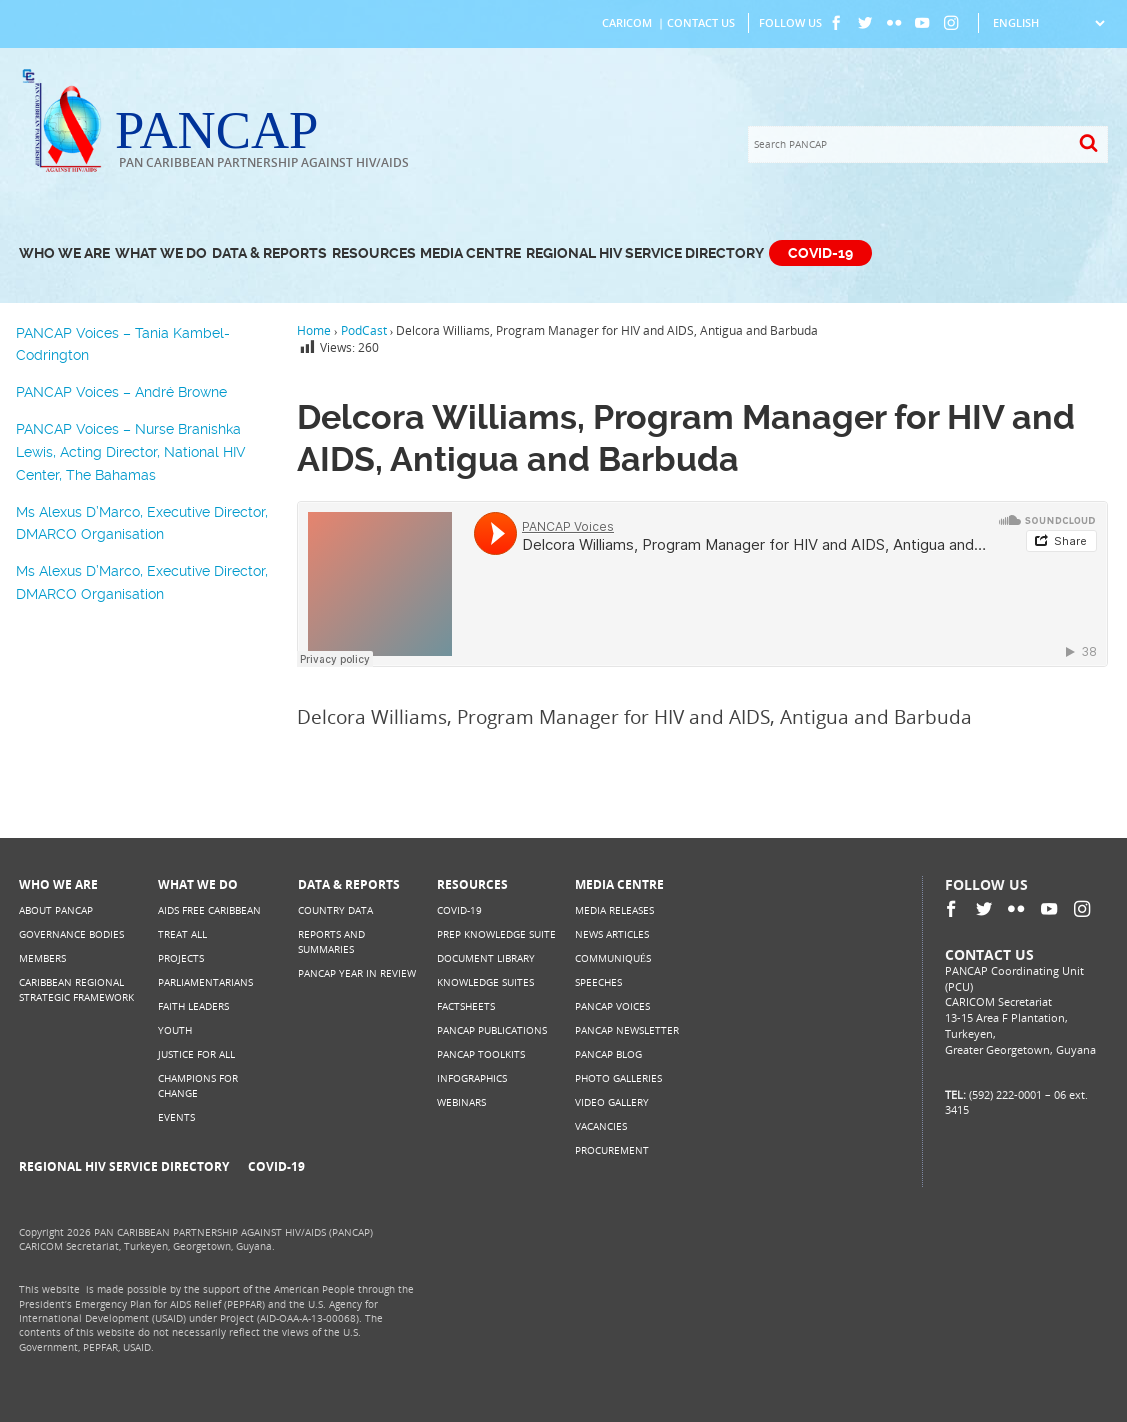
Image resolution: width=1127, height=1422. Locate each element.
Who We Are (64, 253)
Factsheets (466, 1006)
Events (176, 1117)
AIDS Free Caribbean (209, 910)
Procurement (612, 1150)
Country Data (335, 910)
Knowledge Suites (485, 982)
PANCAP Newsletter (627, 1030)
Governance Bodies (71, 934)
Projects (181, 958)
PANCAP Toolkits (481, 1054)
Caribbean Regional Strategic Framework (76, 989)
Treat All (182, 934)
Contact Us (701, 23)
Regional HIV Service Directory (645, 253)
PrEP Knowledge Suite (496, 934)
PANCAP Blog (608, 1054)
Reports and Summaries (331, 941)
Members (42, 958)
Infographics (472, 1078)
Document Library (486, 958)
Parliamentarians (205, 982)
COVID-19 (820, 253)
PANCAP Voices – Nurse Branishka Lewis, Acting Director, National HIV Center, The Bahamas (131, 451)
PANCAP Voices (612, 1006)
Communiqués (613, 958)
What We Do (161, 253)
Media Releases (614, 910)
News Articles (612, 934)
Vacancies (601, 1126)
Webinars (461, 1102)
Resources (374, 253)
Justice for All (196, 1054)
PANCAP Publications (492, 1030)
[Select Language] (1048, 23)
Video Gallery (612, 1102)
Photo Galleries (618, 1078)
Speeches (598, 982)
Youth (175, 1030)
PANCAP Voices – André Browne (121, 392)
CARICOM (627, 23)
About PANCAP (56, 910)
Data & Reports (269, 253)
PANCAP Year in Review (357, 973)
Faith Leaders (193, 1006)
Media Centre (470, 253)
